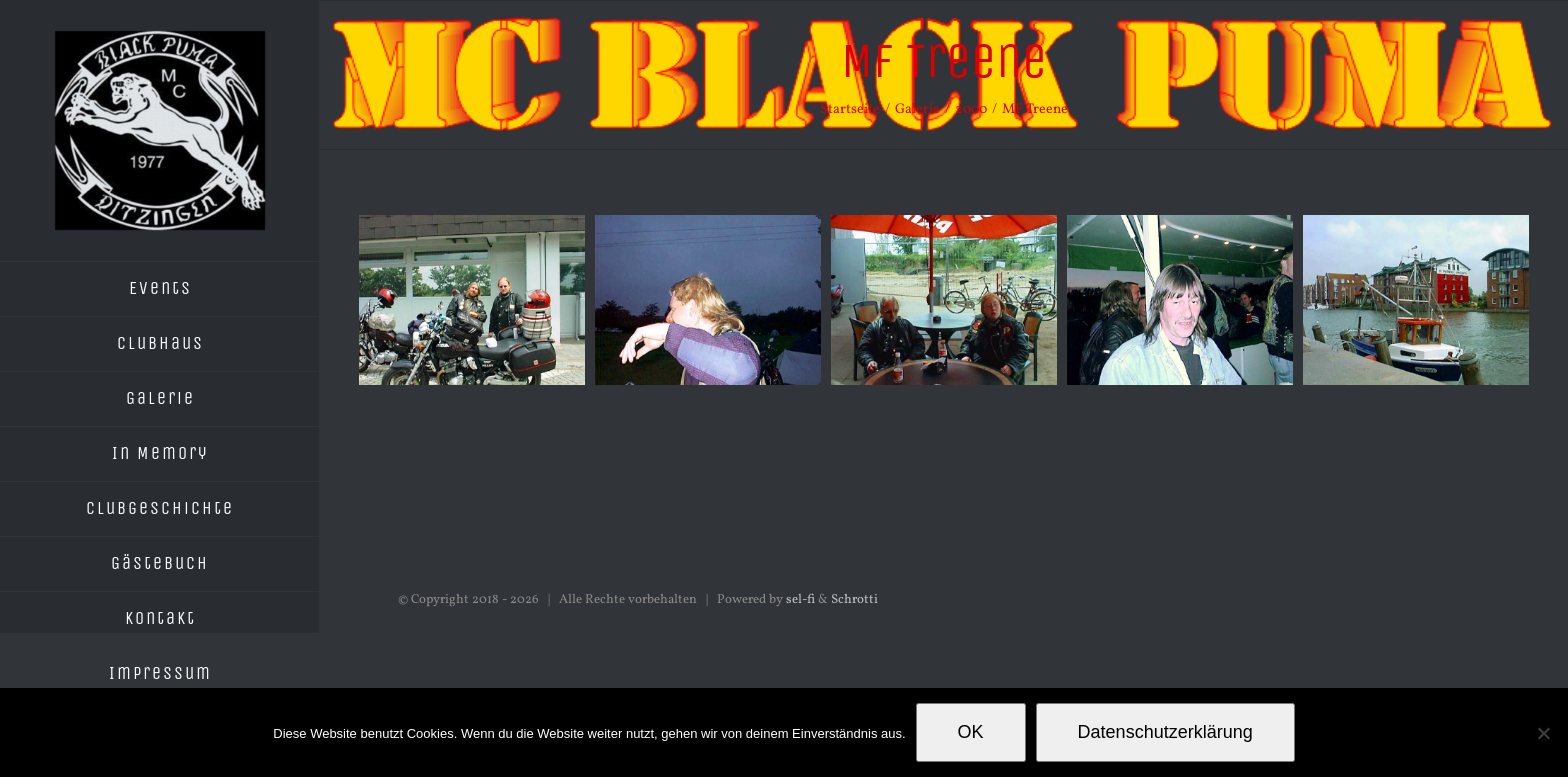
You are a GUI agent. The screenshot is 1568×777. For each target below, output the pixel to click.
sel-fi (800, 600)
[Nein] (1543, 733)
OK (971, 732)
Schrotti (854, 600)
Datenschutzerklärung (1165, 732)
